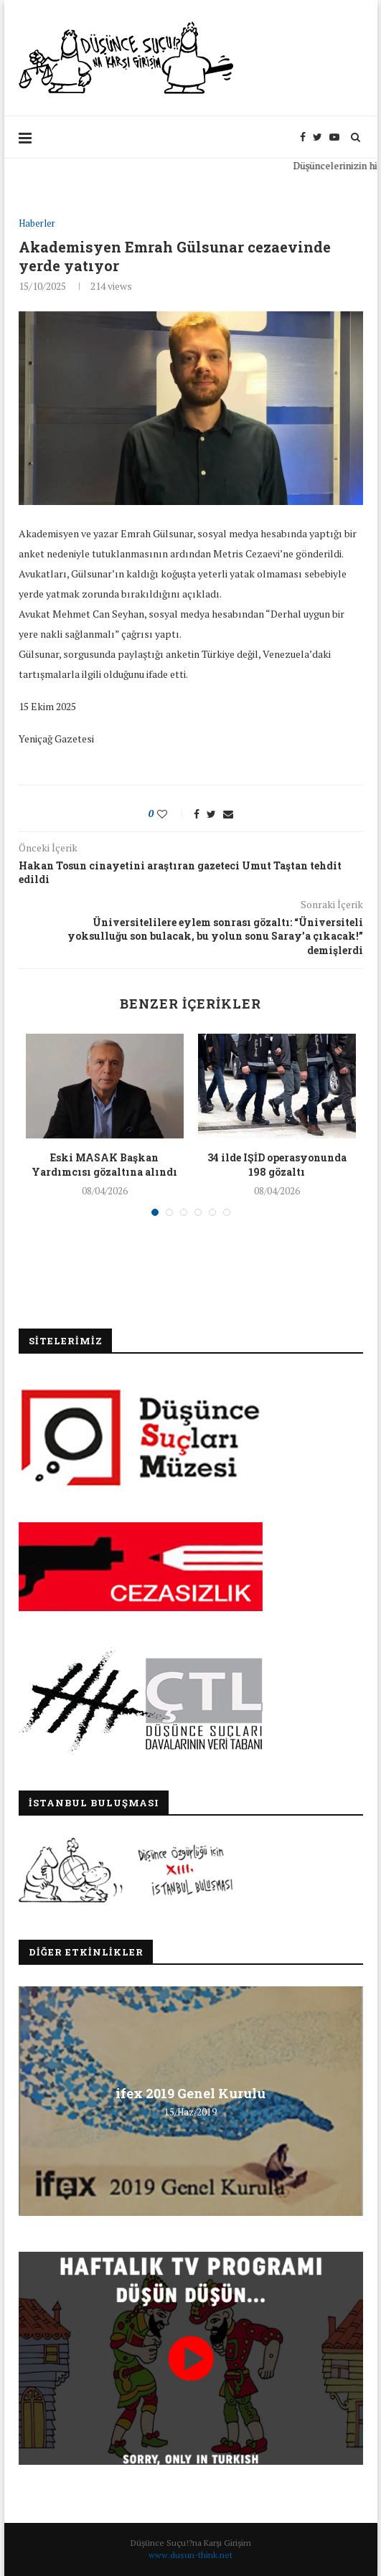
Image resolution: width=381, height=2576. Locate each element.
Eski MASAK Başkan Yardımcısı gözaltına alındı (104, 1165)
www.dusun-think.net (190, 2554)
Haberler (37, 224)
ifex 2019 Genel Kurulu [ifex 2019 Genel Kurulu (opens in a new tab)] (190, 2093)
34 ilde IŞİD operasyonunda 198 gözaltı (277, 1165)
